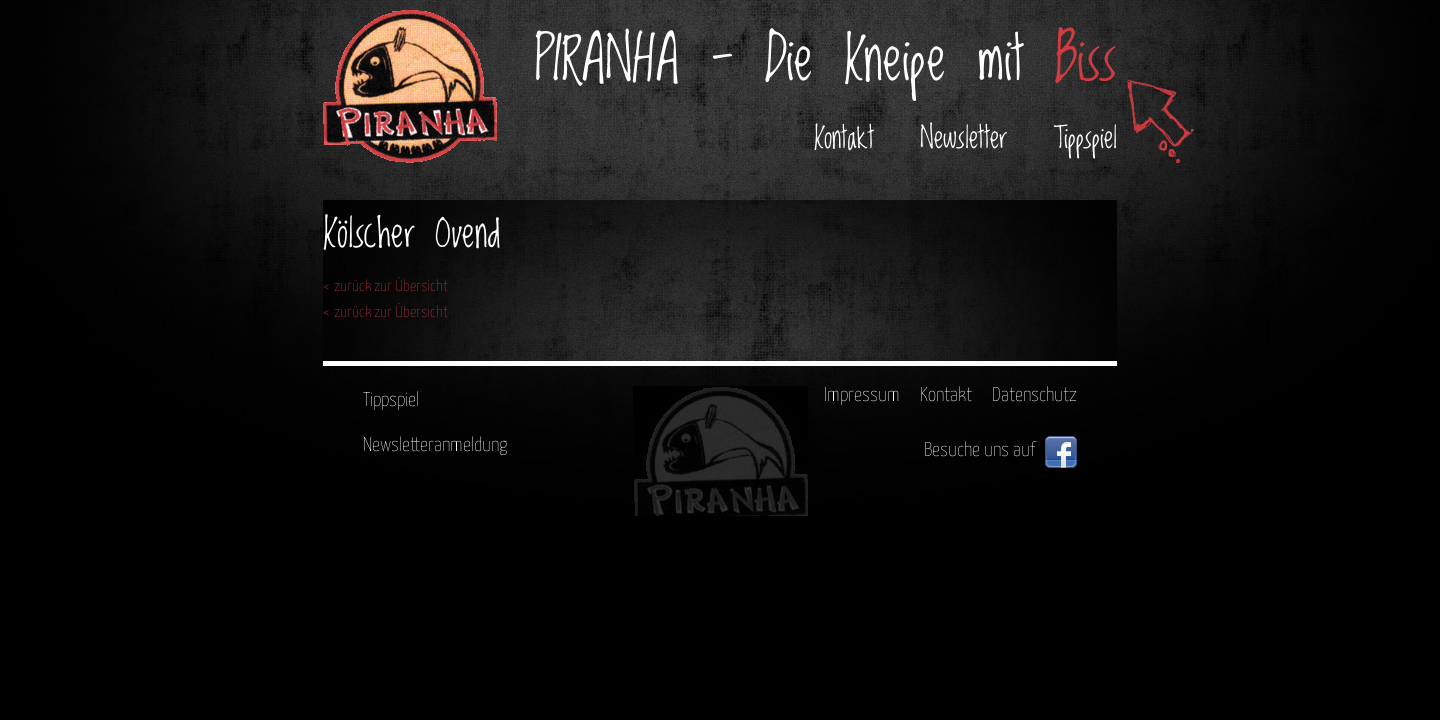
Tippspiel (1085, 139)
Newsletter (964, 139)
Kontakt (844, 139)
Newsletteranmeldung (435, 445)
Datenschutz (1034, 395)
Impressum (862, 395)
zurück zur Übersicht (391, 286)
